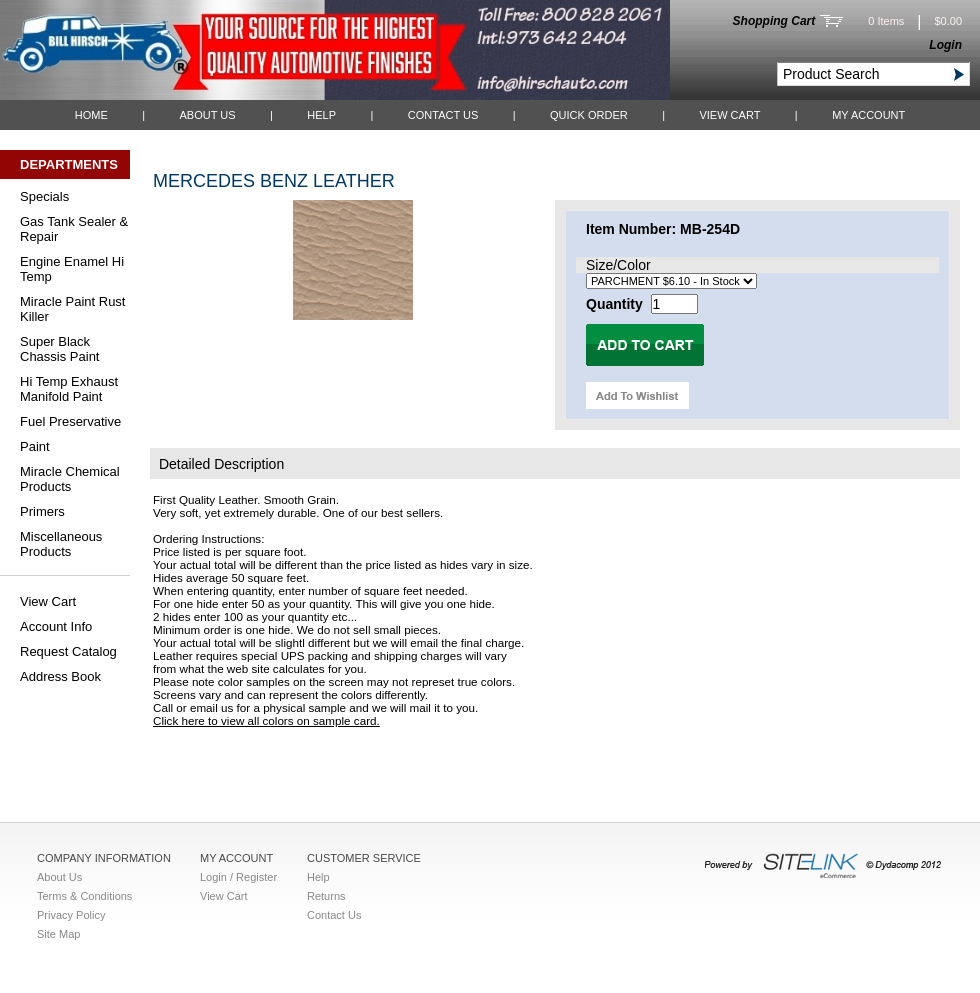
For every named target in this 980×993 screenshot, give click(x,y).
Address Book (60, 676)
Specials (44, 196)
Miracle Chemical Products (70, 479)
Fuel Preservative (70, 421)
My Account (868, 115)
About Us (207, 115)
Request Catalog (68, 651)
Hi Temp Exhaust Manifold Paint (69, 389)
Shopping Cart (774, 21)
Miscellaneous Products (61, 544)
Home (91, 115)
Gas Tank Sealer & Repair (74, 229)
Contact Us (443, 115)
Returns (326, 896)
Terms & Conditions (84, 896)
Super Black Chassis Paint (59, 349)
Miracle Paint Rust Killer (72, 309)
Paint (35, 446)
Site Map (58, 934)
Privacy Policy (71, 915)
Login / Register (238, 877)
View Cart (729, 115)
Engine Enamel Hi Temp (72, 269)
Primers (42, 511)
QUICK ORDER (589, 115)
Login (945, 45)
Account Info (56, 626)
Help (321, 115)
